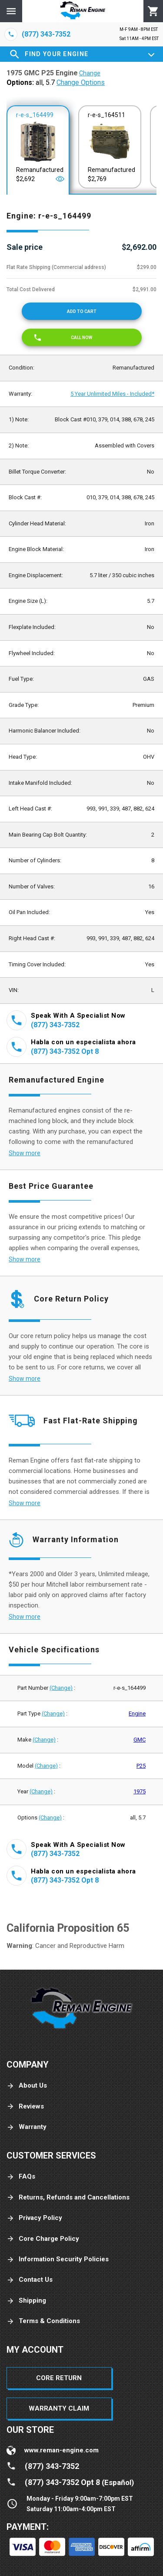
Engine (137, 1713)
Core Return (59, 2378)
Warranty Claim (59, 2408)
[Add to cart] (82, 311)
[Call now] (82, 337)
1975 (139, 1791)
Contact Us (30, 2280)
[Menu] (11, 11)
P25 (141, 1765)
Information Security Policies (58, 2259)
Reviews (25, 2106)
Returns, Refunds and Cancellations (68, 2197)
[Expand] (151, 54)
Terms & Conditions (43, 2321)
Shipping (26, 2301)
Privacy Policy (34, 2218)
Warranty (27, 2127)
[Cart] (153, 11)
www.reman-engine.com (61, 2450)
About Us (27, 2086)
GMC (139, 1739)
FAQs (21, 2176)
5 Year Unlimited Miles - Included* (112, 393)
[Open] (60, 178)
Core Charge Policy (43, 2239)
